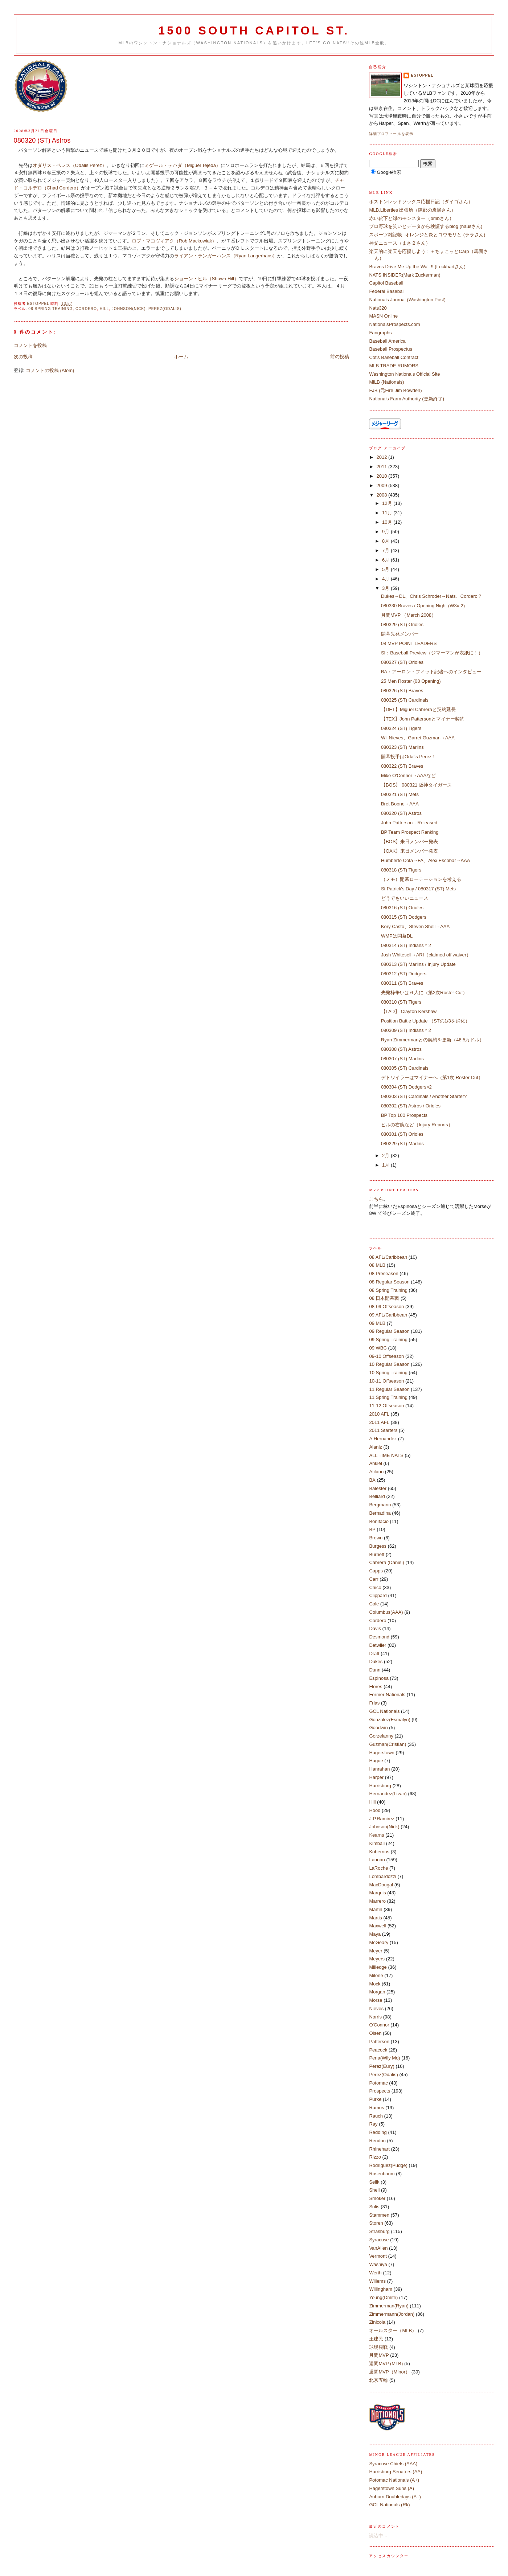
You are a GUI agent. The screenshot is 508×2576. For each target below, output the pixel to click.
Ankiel (375, 1463)
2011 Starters (383, 1430)
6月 (386, 560)
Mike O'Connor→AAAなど (408, 775)
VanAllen (378, 2248)
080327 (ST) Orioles (402, 662)
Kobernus (379, 1851)
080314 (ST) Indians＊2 (406, 945)
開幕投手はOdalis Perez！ (408, 756)
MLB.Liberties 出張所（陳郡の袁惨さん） (412, 210)
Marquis (377, 1892)
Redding (377, 2132)
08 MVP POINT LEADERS (409, 643)
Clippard (377, 1595)
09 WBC (377, 1348)
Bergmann (380, 1504)
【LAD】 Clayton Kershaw (409, 1011)
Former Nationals (387, 1694)
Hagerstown (381, 1752)
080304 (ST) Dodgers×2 (406, 1087)
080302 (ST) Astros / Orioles (411, 1106)
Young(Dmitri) (383, 2297)
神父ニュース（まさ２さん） (399, 243)
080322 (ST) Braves (402, 766)
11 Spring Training (388, 1397)
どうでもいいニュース (404, 898)
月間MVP (379, 2355)
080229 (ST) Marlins (402, 1143)
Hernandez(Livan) (387, 1793)
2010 (383, 476)
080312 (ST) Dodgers (403, 973)
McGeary (378, 1942)
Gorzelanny (381, 1736)
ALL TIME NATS (386, 1455)
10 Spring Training (388, 1372)
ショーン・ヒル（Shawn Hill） (206, 278)
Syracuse (379, 2239)
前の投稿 (339, 356)
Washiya (378, 2264)
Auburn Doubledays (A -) (395, 2496)
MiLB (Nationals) (386, 382)
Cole (374, 1604)
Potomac (378, 2083)
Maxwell (377, 1925)
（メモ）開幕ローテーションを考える (421, 879)
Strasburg (379, 2231)
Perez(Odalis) (164, 309)
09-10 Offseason (386, 1356)
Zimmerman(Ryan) (388, 2305)
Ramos (376, 2107)
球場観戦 (378, 2347)
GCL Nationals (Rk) (389, 2504)
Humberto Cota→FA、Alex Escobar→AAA (425, 860)
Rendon (377, 2140)
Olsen (375, 2033)
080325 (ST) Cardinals (405, 700)
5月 (386, 569)
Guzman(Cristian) (387, 1744)
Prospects (379, 2091)
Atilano (376, 1471)
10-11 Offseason (386, 1381)
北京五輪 (378, 2380)
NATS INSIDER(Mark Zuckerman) (404, 275)
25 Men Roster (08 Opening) (411, 681)
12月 (387, 503)
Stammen (379, 2215)
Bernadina (379, 1513)
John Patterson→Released (409, 822)
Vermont (377, 2256)
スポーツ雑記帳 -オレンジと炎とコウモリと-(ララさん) (427, 234)
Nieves (376, 2008)
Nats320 (377, 308)
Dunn (374, 1670)
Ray (373, 2124)
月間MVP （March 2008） (408, 615)
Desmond (379, 1637)
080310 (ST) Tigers (401, 1002)
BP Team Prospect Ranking (410, 832)
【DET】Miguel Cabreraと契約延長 (418, 709)
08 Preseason (383, 1273)
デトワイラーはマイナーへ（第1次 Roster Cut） (432, 1077)
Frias (374, 1703)
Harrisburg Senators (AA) (395, 2471)
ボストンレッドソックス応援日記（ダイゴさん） (421, 201)
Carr (373, 1579)
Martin (375, 1909)
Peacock (378, 2050)
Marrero (377, 1901)
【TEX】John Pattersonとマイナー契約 (422, 719)
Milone (376, 1975)
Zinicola (377, 2322)
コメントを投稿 (30, 345)
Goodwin (378, 1727)
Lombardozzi (382, 1876)
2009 (383, 485)
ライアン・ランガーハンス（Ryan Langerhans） (226, 255)
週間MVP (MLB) (386, 2363)
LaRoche (378, 1868)
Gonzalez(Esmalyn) (389, 1719)
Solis (374, 2206)
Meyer (375, 1951)
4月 (386, 578)
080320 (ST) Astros (401, 813)
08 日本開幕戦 (384, 1298)
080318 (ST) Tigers (401, 870)
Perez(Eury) (381, 2066)
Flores (375, 1686)
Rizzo (375, 2157)
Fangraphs (380, 332)
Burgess (377, 1546)
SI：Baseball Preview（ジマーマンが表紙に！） (432, 653)
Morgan (377, 1992)
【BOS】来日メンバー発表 (409, 841)
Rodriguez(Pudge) (388, 2165)
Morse (375, 2000)
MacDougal (381, 1884)
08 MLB (377, 1265)
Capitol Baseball (386, 283)
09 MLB (377, 1323)
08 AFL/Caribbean (388, 1257)
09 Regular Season (389, 1331)
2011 (383, 466)
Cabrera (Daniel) (386, 1562)
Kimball (377, 1843)
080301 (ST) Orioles (402, 1134)
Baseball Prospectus (390, 349)
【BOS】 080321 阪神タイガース (416, 785)
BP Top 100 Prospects (404, 1115)
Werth (375, 2272)
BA (372, 1480)
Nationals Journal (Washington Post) (407, 299)
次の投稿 (23, 356)
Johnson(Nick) (129, 309)
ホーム (181, 356)
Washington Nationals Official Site (404, 374)
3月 (386, 588)
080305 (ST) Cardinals (405, 1068)
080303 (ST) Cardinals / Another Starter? (424, 1096)
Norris (375, 2017)
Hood (374, 1810)
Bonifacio (378, 1521)
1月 (386, 1165)
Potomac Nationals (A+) (394, 2480)
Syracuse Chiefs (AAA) (393, 2463)
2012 (383, 457)
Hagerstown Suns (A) (391, 2488)
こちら (376, 1199)
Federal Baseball (387, 291)
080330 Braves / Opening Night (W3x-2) (423, 605)
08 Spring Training (50, 309)
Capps (376, 1570)
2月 (386, 1155)
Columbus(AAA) (386, 1612)
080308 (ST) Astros (401, 1049)
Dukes (375, 1661)
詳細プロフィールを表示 (391, 134)
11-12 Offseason (386, 1405)
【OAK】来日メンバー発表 (409, 851)
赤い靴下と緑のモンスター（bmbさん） (411, 218)
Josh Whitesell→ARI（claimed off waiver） (426, 955)
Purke (375, 2099)
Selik (374, 2182)
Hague (376, 1760)
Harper (376, 1777)
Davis (375, 1628)
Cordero (86, 309)
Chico (375, 1587)
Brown (375, 1537)
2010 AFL (379, 1414)
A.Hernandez (383, 1438)
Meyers (377, 1958)
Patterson (379, 2041)
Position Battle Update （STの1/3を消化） (425, 1021)
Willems (377, 2281)
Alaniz (375, 1447)
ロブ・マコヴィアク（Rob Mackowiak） (174, 241)
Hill (104, 309)
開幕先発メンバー (400, 634)
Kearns (376, 1835)
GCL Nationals (384, 1711)
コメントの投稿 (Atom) (50, 370)
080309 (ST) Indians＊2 (406, 1030)
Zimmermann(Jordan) (391, 2314)
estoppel (422, 75)
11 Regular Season (389, 1389)
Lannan (377, 1859)
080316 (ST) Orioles (402, 907)
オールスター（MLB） (393, 2330)
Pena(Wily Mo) (384, 2058)
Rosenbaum (381, 2173)
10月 (387, 522)
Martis (375, 1917)
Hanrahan (379, 1769)
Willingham (380, 2289)
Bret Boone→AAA (400, 804)
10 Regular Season (389, 1364)
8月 (386, 541)
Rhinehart (379, 2149)
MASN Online (383, 316)
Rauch (376, 2116)
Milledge (377, 1967)
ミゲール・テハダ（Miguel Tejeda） (182, 165)
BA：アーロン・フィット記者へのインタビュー (431, 671)
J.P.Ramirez (381, 1818)
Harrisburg (380, 1785)
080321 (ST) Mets (400, 794)
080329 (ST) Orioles (402, 624)
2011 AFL (379, 1422)
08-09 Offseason (386, 1306)
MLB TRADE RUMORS (393, 365)
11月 (387, 512)
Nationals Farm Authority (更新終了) (406, 398)
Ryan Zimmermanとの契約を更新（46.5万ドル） (432, 1039)
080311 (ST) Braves (402, 983)
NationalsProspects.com (394, 324)
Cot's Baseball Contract (393, 357)
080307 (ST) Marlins (402, 1058)
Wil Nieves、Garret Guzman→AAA (418, 737)
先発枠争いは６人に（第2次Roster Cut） (424, 992)
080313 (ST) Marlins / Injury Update (418, 964)
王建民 (376, 2339)
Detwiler (377, 1645)
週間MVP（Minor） (389, 2372)
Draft (374, 1653)
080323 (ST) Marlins (402, 747)
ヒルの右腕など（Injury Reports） (417, 1124)
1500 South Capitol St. (253, 30)
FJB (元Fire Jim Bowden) (395, 390)
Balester (377, 1488)
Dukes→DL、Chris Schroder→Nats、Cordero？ (431, 596)
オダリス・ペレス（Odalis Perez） (70, 165)
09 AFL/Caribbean (388, 1315)
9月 (386, 531)
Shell (374, 2190)
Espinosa (378, 1678)
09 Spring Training (388, 1339)
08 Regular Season (389, 1282)
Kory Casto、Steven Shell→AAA (415, 926)
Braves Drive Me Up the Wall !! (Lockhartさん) (417, 266)
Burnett (376, 1554)
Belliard (377, 1496)
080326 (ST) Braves (402, 690)
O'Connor (379, 2025)
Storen (376, 2223)
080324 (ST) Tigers (401, 728)
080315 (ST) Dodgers (403, 917)
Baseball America (387, 341)
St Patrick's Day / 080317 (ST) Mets (418, 888)
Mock (374, 1984)
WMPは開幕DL (397, 936)
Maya (375, 1934)
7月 (386, 550)
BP (372, 1529)
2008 (383, 495)
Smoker (377, 2198)
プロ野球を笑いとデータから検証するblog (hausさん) (425, 226)
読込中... (378, 2535)
